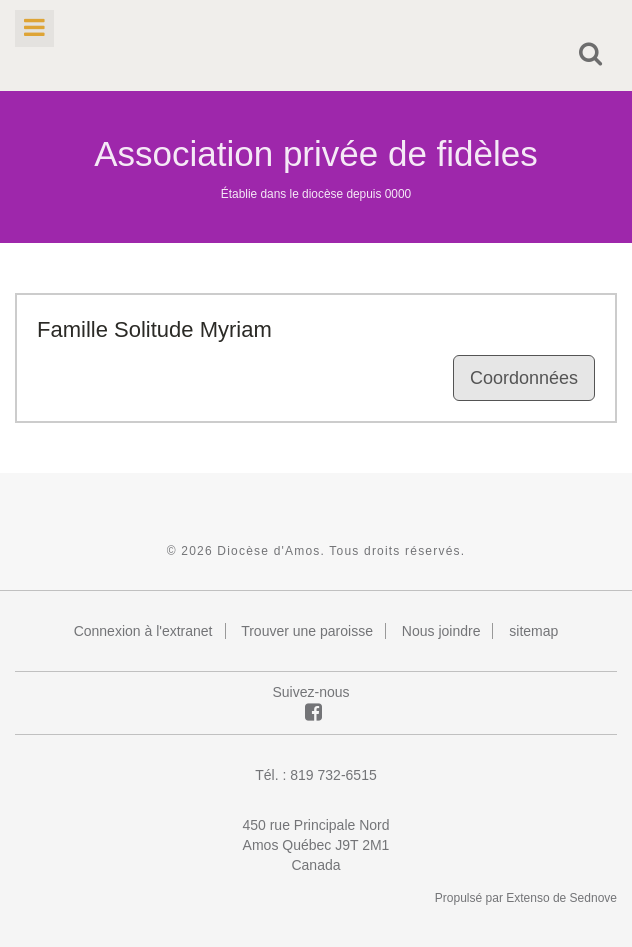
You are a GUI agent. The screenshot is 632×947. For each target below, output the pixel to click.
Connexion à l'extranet (143, 631)
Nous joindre (441, 631)
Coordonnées (524, 378)
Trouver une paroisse (307, 631)
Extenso (527, 898)
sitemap (533, 631)
